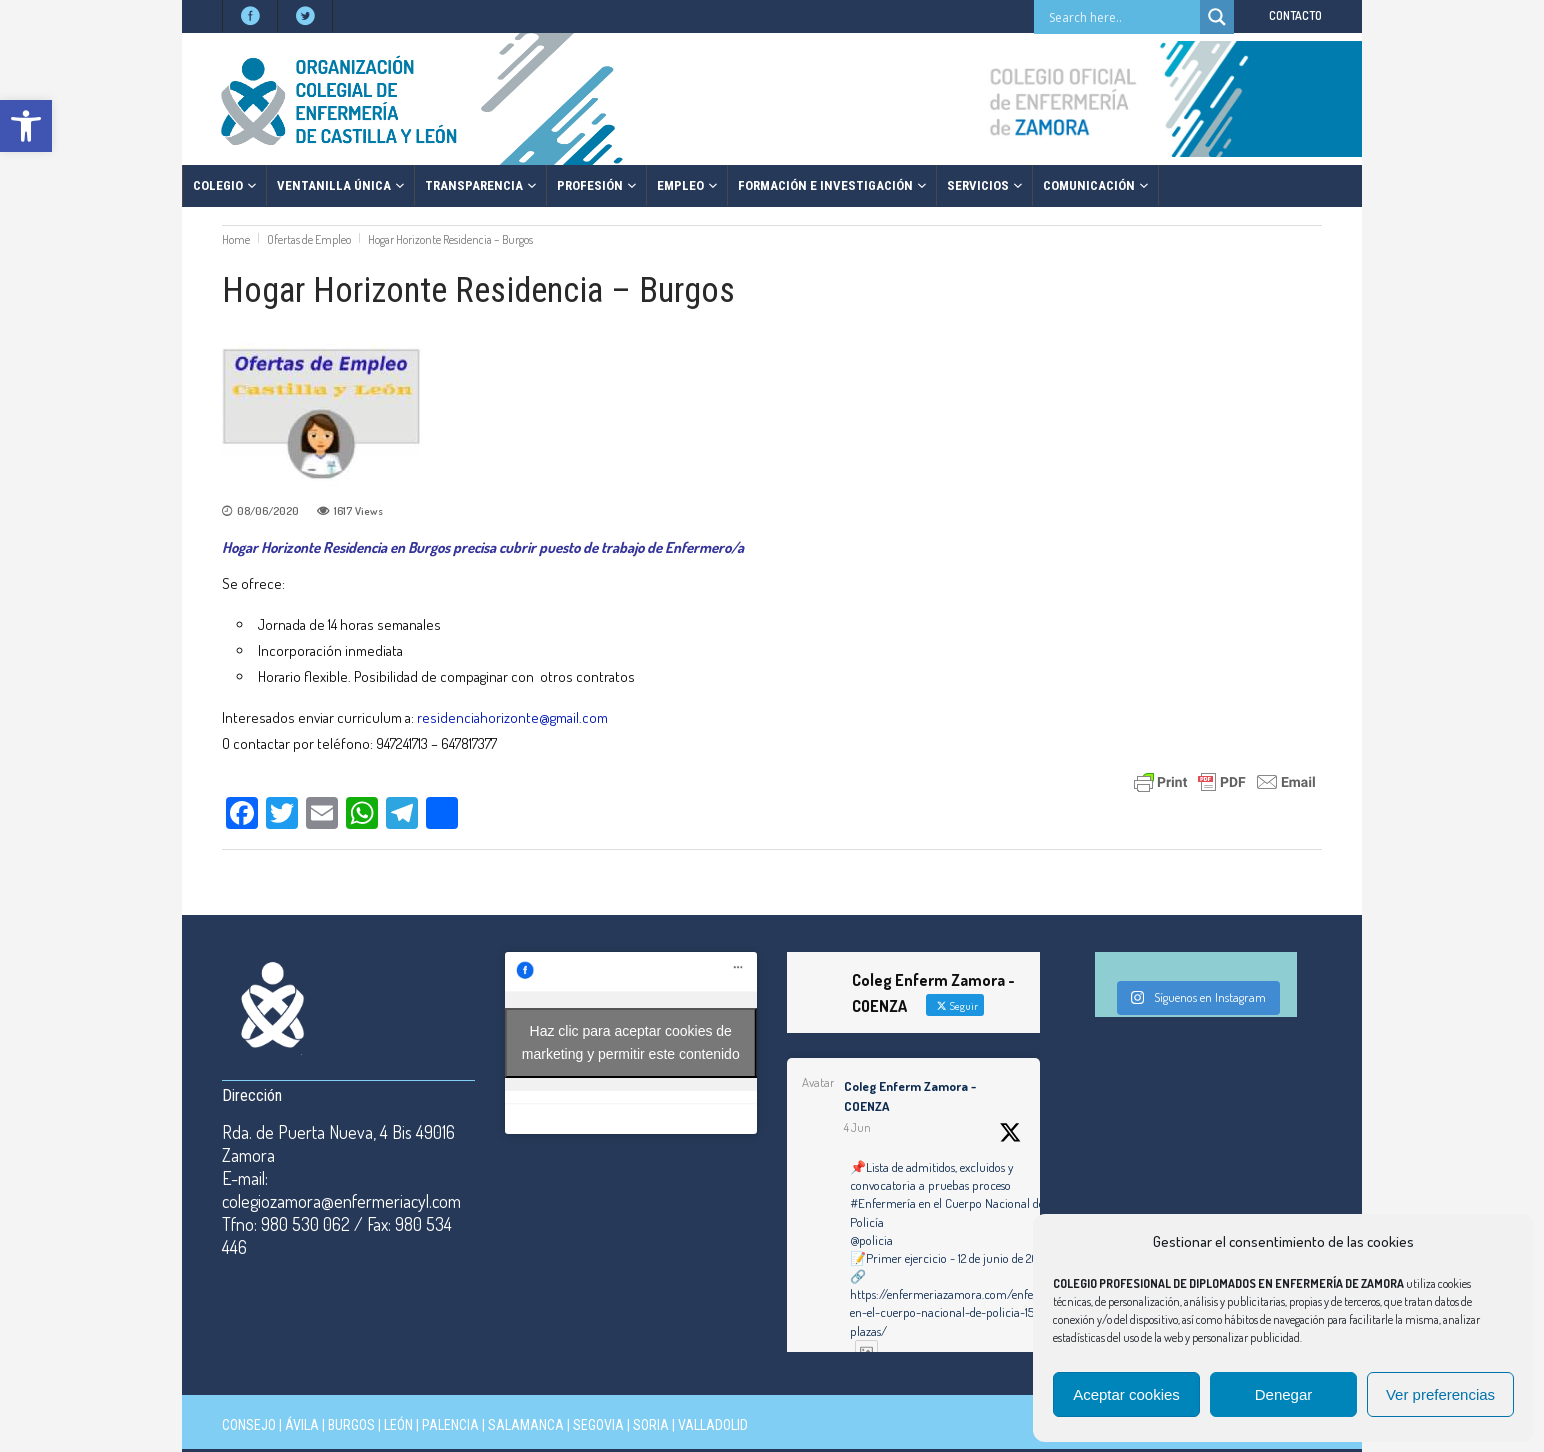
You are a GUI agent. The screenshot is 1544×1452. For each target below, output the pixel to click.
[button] (26, 126)
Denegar (1284, 1394)
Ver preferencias (1440, 1394)
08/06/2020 (268, 511)
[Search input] (1122, 17)
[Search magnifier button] (1217, 17)
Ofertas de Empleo (309, 239)
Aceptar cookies (1126, 1394)
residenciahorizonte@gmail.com (514, 717)
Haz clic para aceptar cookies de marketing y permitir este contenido (631, 1042)
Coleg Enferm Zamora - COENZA (910, 1096)
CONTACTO (1295, 15)
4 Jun (857, 1127)
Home (236, 239)
